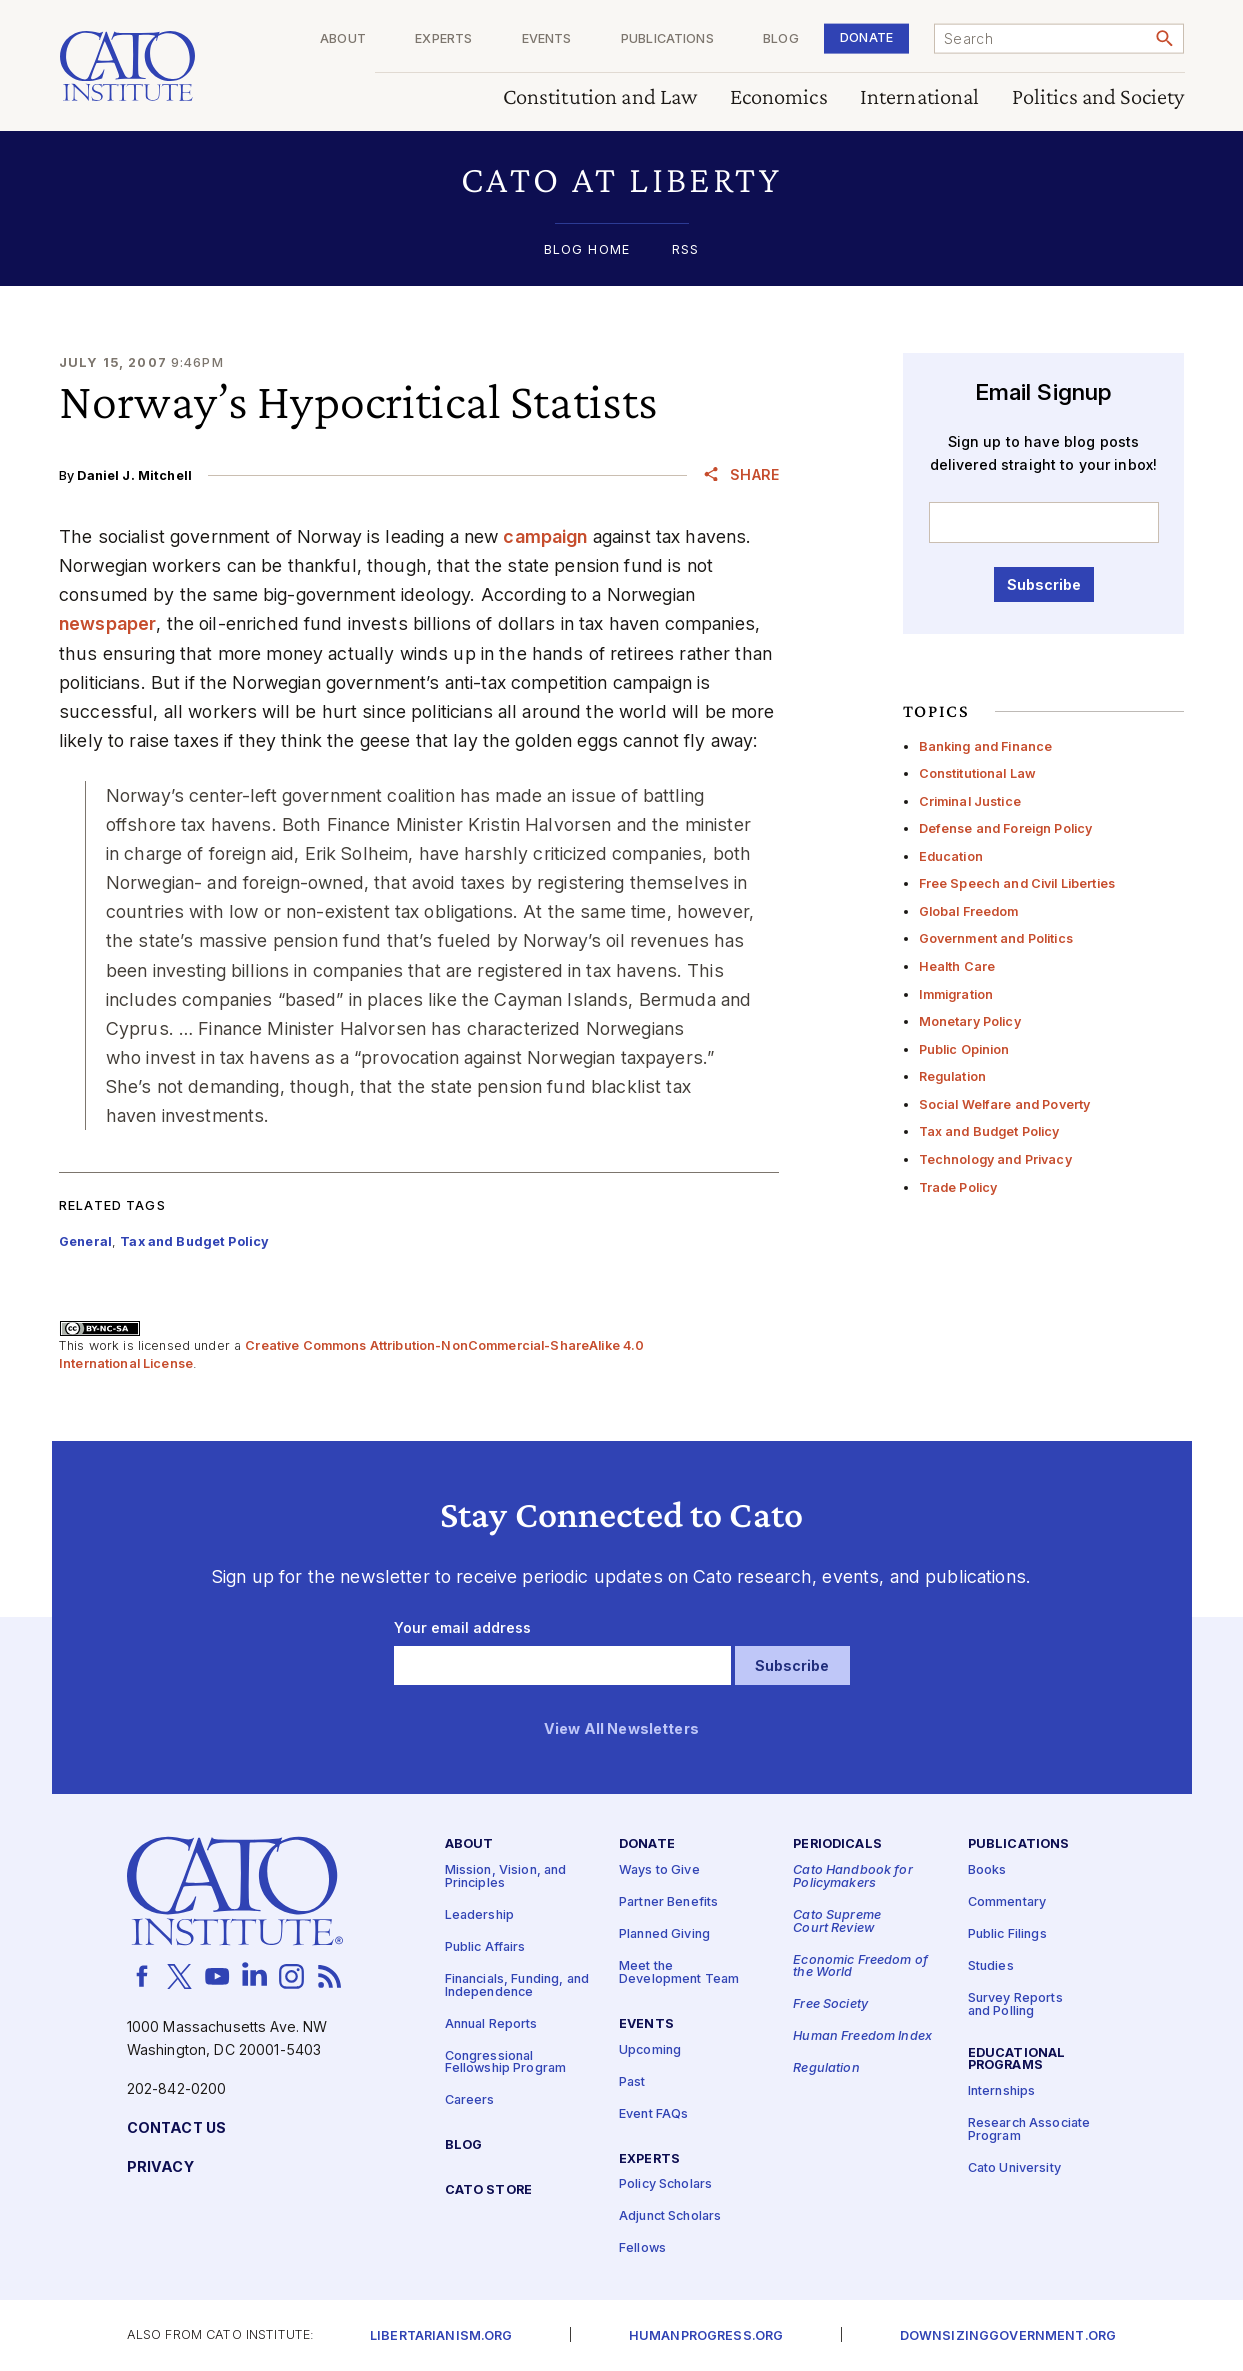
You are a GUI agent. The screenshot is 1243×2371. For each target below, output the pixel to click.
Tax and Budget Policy (989, 1131)
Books (987, 1870)
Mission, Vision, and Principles (506, 1877)
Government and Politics (996, 938)
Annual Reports (491, 2023)
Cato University (1014, 2168)
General (85, 1241)
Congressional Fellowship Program (506, 2062)
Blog (781, 39)
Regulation (952, 1076)
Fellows (642, 2248)
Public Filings (1007, 1934)
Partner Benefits (668, 1902)
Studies (991, 1966)
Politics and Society (1097, 97)
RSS (685, 250)
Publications (667, 39)
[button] (621, 179)
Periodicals (837, 1844)
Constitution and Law (599, 97)
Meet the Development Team (679, 1973)
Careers (470, 2100)
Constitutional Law (978, 773)
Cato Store (488, 2190)
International (919, 97)
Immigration (956, 994)
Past (632, 2081)
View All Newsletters (621, 1729)
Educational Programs (1017, 2059)
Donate (866, 37)
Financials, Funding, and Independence (517, 1986)
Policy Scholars (665, 2184)
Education (951, 856)
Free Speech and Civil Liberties (1017, 883)
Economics (778, 97)
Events (546, 39)
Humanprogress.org (706, 2336)
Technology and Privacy (995, 1159)
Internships (1002, 2091)
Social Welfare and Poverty (1005, 1104)
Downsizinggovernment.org (1008, 2336)
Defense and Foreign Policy (1006, 828)
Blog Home (587, 250)
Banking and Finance (986, 746)
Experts (443, 39)
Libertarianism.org (441, 2336)
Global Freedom (969, 911)
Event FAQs (653, 2113)
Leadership (479, 1915)
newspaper (107, 623)
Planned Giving (664, 1934)
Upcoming (650, 2049)
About (343, 39)
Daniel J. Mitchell (134, 475)
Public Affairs (485, 1947)
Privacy (160, 2167)
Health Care (957, 966)
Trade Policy (958, 1187)
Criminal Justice (970, 801)
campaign (545, 536)
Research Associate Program (1029, 2130)
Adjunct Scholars (670, 2216)
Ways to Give (659, 1870)
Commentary (1007, 1902)
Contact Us (176, 2128)
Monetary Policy (970, 1021)
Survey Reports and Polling (1015, 2005)
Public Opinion (964, 1049)
